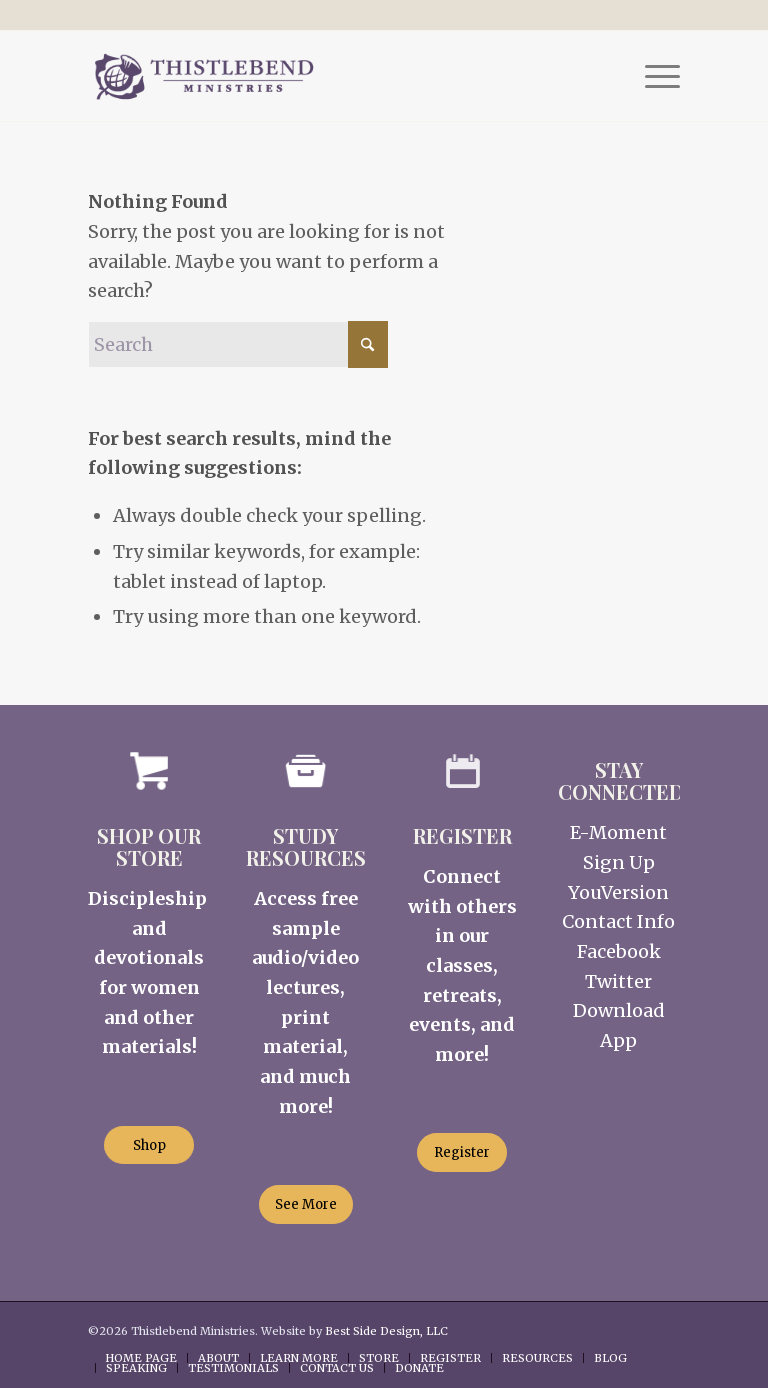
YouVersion (618, 892)
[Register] (462, 1152)
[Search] (238, 344)
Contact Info (618, 921)
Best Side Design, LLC (386, 1331)
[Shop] (149, 1145)
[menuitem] (652, 76)
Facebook (619, 951)
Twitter (618, 981)
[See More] (306, 1204)
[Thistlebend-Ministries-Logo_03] (203, 76)
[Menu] (652, 76)
